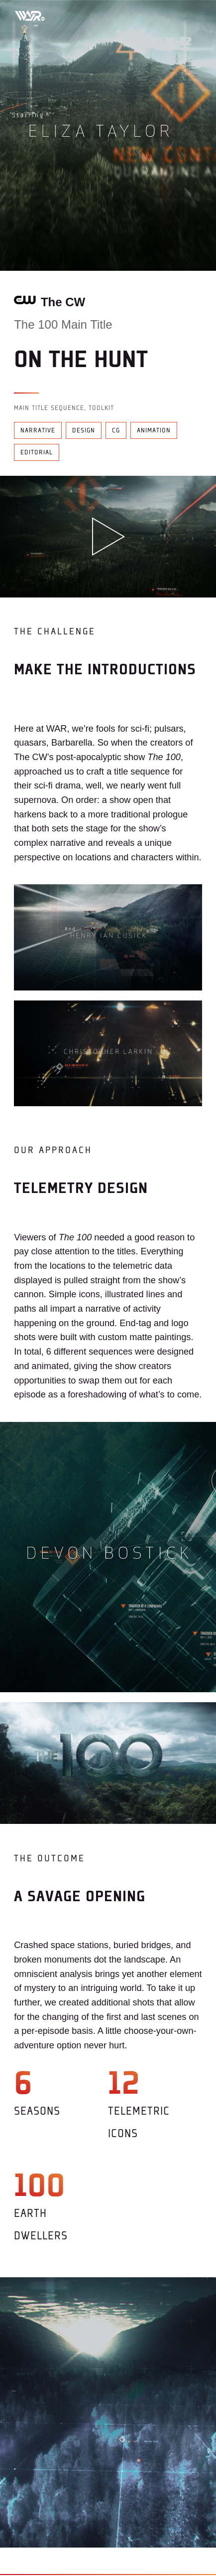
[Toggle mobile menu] (191, 15)
